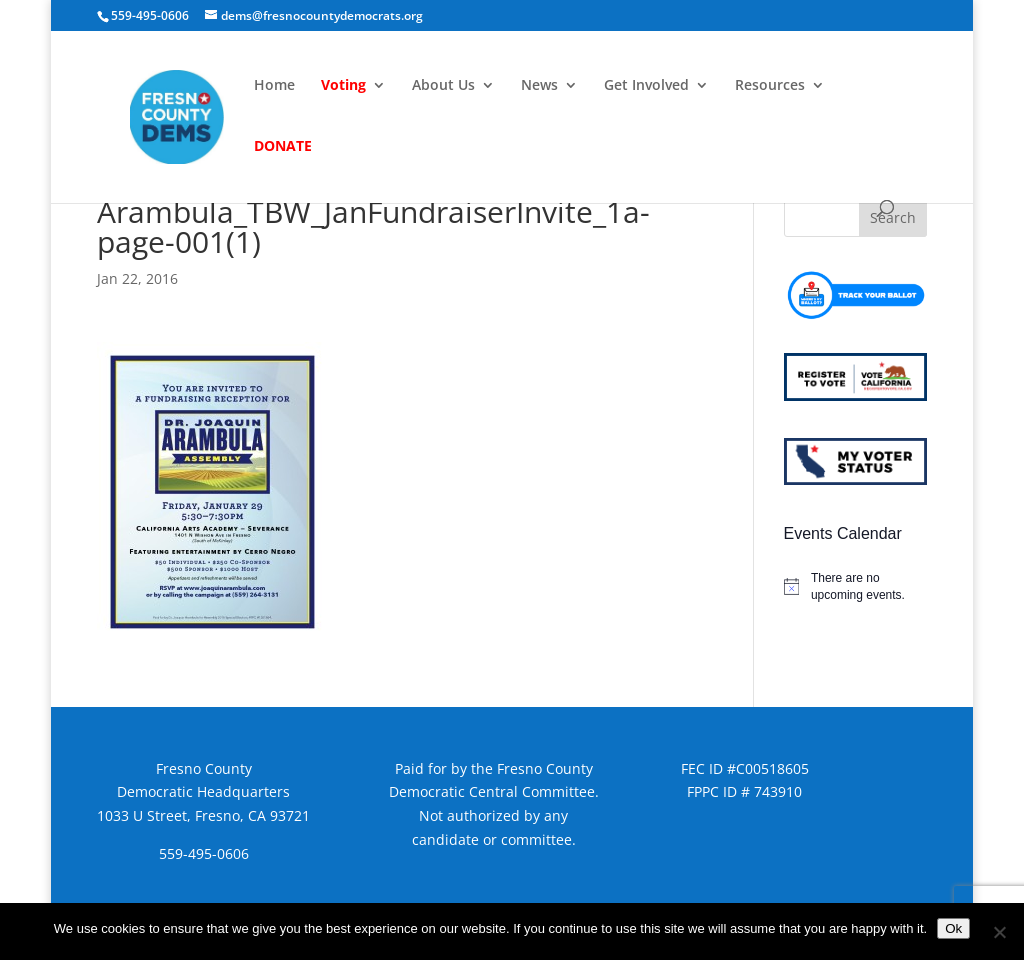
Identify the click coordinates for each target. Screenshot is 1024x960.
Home (274, 86)
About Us (443, 86)
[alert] (855, 586)
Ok (953, 928)
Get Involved (646, 86)
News (539, 86)
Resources (770, 86)
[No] (999, 932)
